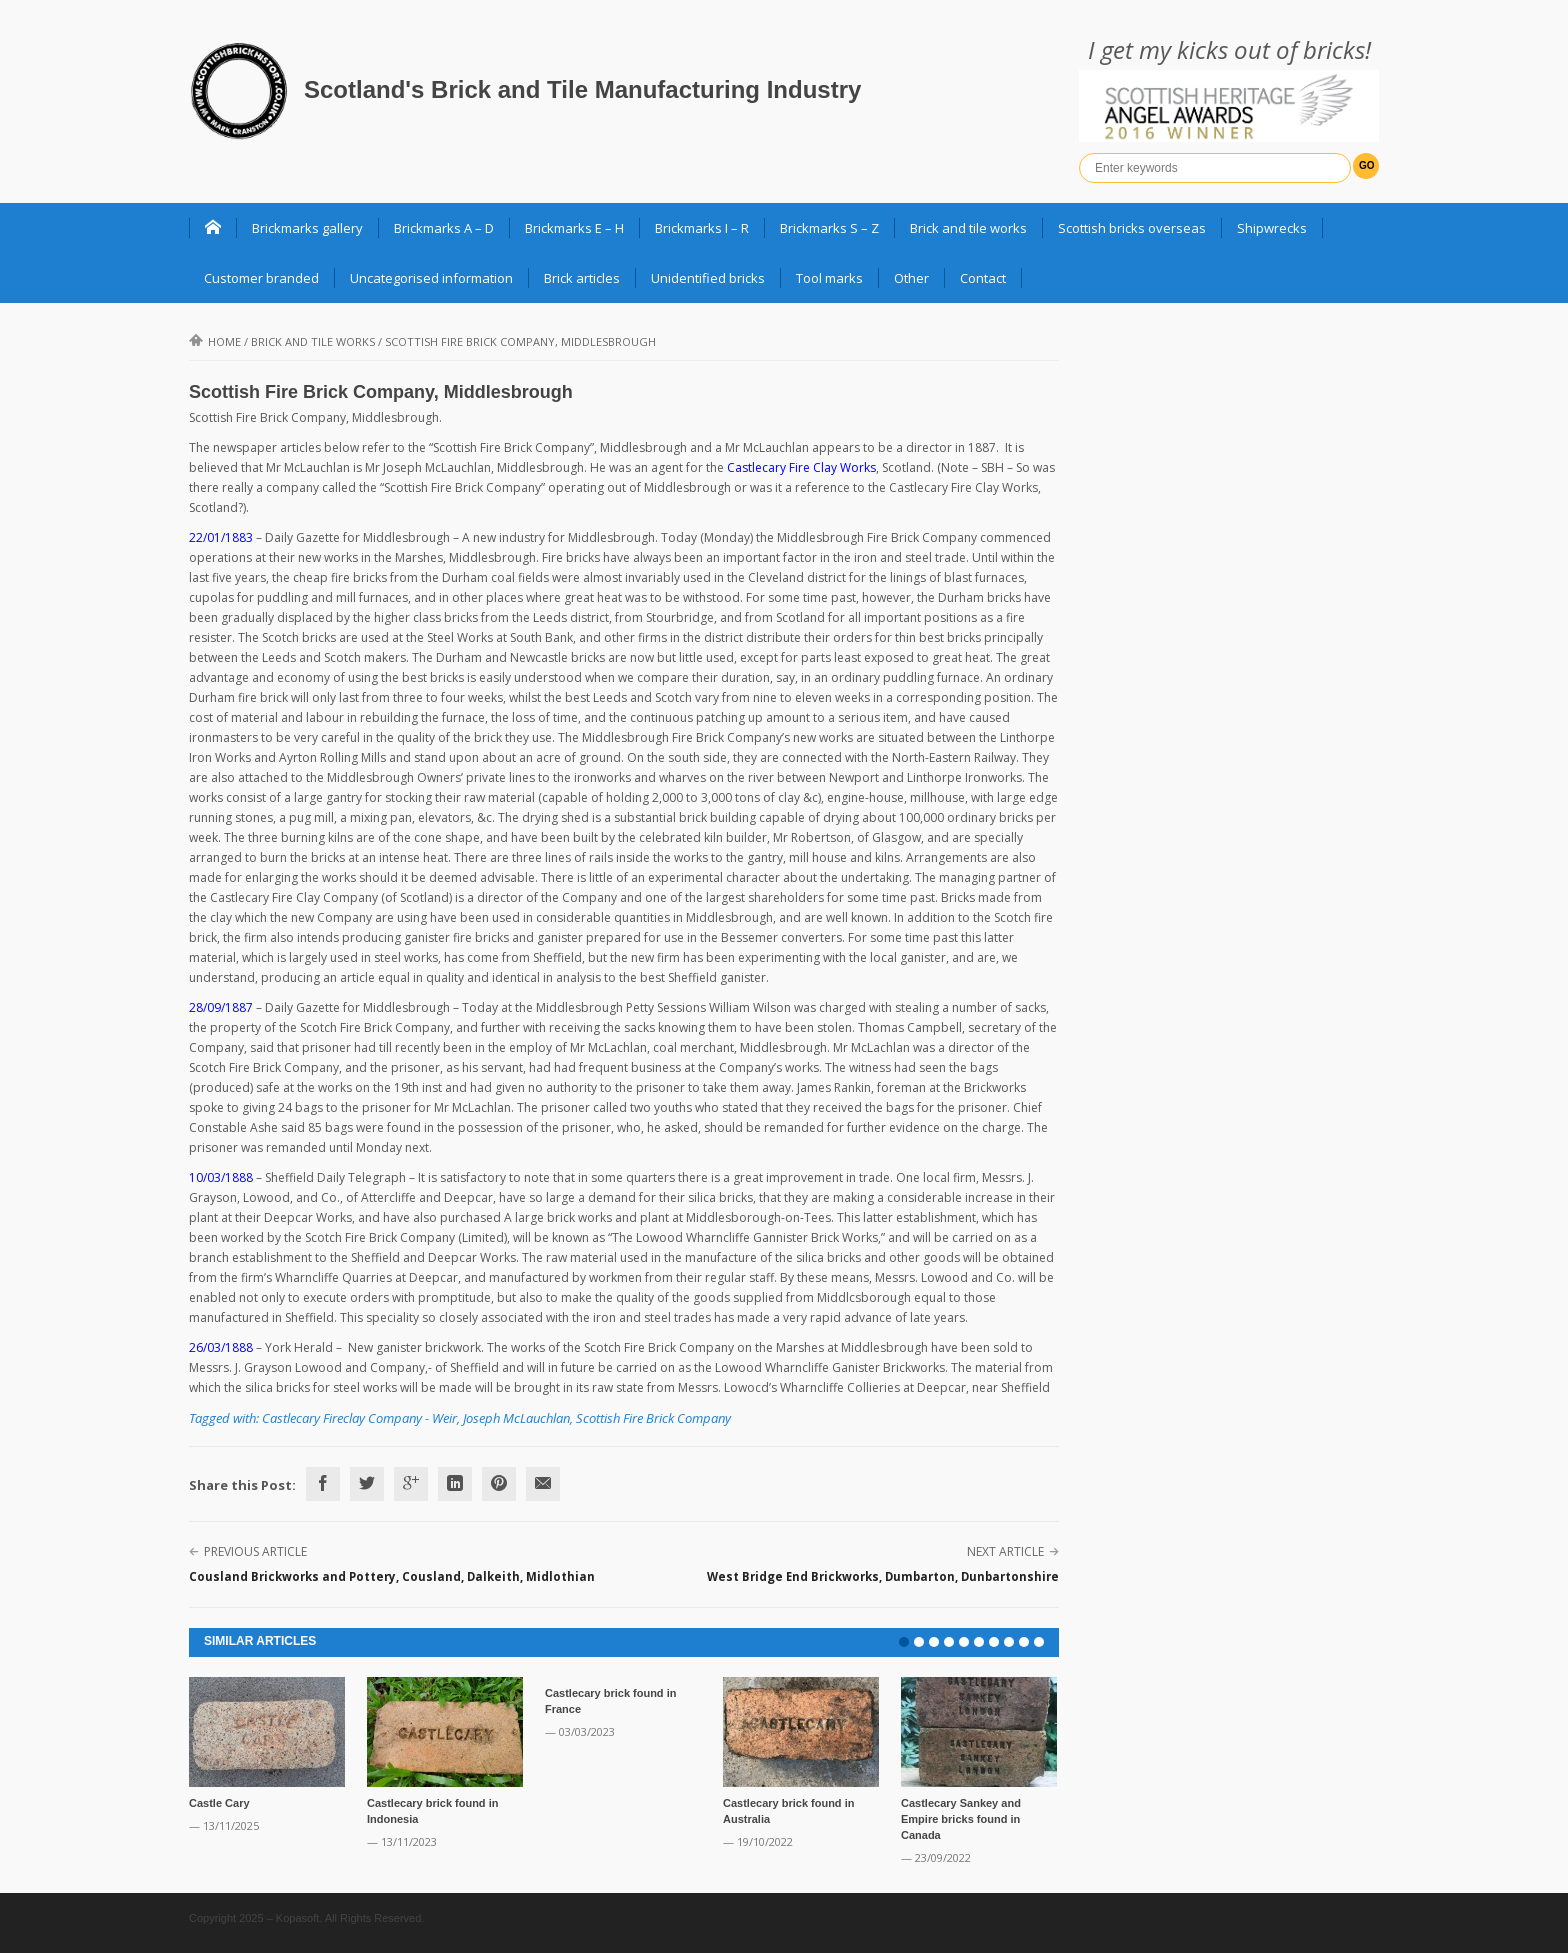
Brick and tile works (968, 228)
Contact (983, 278)
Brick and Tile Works (313, 341)
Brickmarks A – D (444, 228)
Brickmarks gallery (307, 228)
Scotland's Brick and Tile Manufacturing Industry (582, 89)
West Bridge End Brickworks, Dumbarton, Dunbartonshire (883, 1576)
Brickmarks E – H (574, 228)
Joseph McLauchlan (516, 1418)
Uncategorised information (431, 278)
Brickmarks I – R (702, 228)
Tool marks (829, 278)
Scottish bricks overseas (1132, 228)
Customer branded (261, 278)
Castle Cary (219, 1803)
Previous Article (255, 1551)
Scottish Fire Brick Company (653, 1418)
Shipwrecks (1272, 228)
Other (911, 278)
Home (215, 341)
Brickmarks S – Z (829, 228)
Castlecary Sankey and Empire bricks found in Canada (961, 1819)
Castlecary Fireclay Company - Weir (359, 1418)
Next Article (1005, 1551)
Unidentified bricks (708, 278)
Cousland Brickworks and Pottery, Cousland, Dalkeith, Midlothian (392, 1576)
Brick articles (582, 278)
